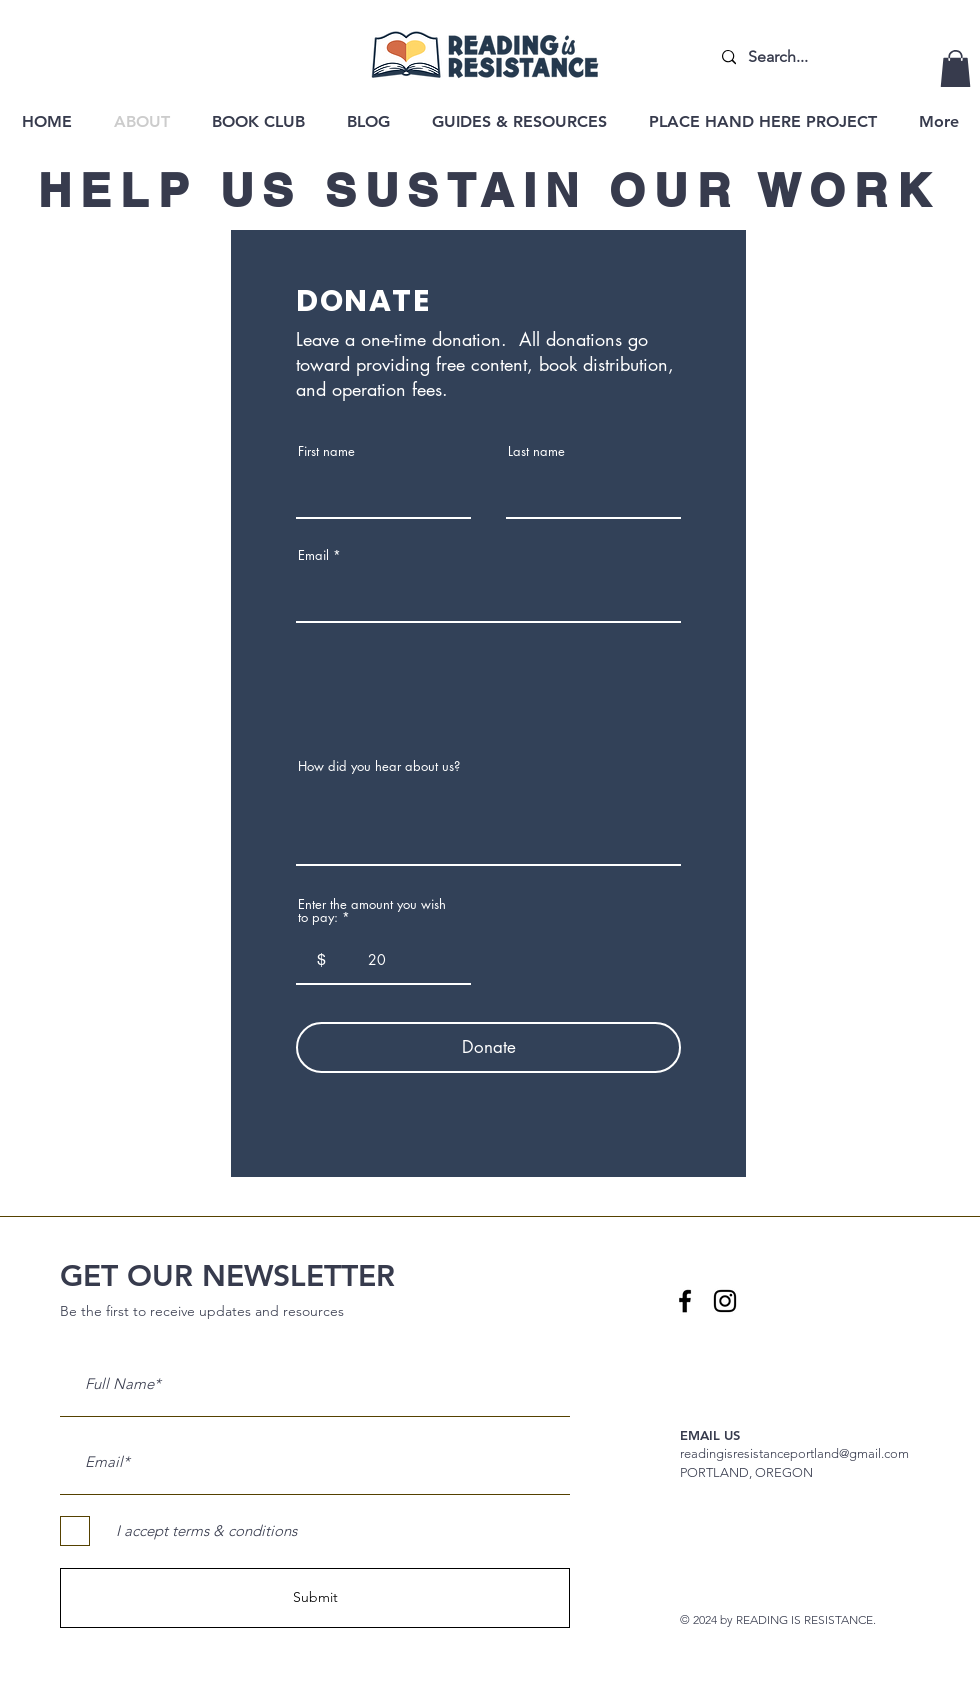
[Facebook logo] (685, 1301)
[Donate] (488, 1047)
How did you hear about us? (379, 766)
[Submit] (315, 1598)
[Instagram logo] (725, 1301)
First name (326, 451)
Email (313, 555)
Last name (536, 451)
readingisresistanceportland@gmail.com (794, 1453)
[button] (955, 68)
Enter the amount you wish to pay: (372, 911)
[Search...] (800, 57)
